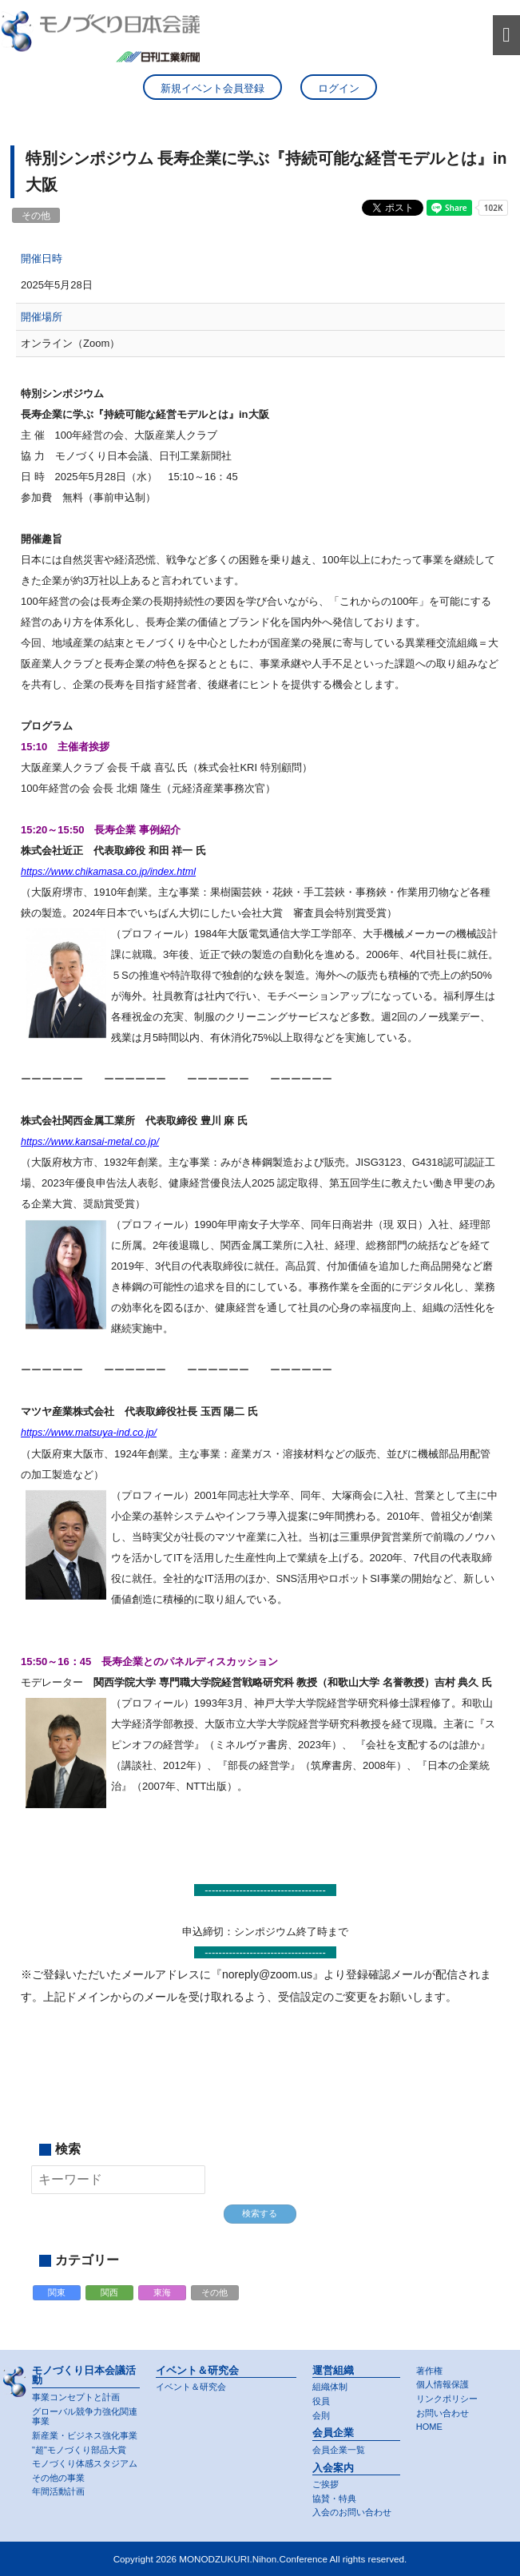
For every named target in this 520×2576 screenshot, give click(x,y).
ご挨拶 (325, 2484)
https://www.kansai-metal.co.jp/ (92, 1143)
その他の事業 (58, 2478)
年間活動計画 (58, 2492)
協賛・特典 (334, 2498)
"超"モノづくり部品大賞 (79, 2450)
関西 (109, 2293)
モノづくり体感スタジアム (84, 2463)
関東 (56, 2293)
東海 (162, 2293)
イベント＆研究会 (191, 2387)
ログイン (338, 90)
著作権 (429, 2370)
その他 (214, 2293)
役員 (321, 2401)
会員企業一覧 (338, 2450)
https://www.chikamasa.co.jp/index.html (111, 873)
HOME (429, 2427)
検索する (259, 2214)
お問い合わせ (442, 2413)
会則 (321, 2415)
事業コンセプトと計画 (76, 2397)
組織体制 (329, 2387)
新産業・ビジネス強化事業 (84, 2435)
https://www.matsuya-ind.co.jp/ (91, 1434)
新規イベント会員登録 (212, 90)
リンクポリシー (447, 2398)
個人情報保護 (442, 2385)
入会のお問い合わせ (351, 2513)
